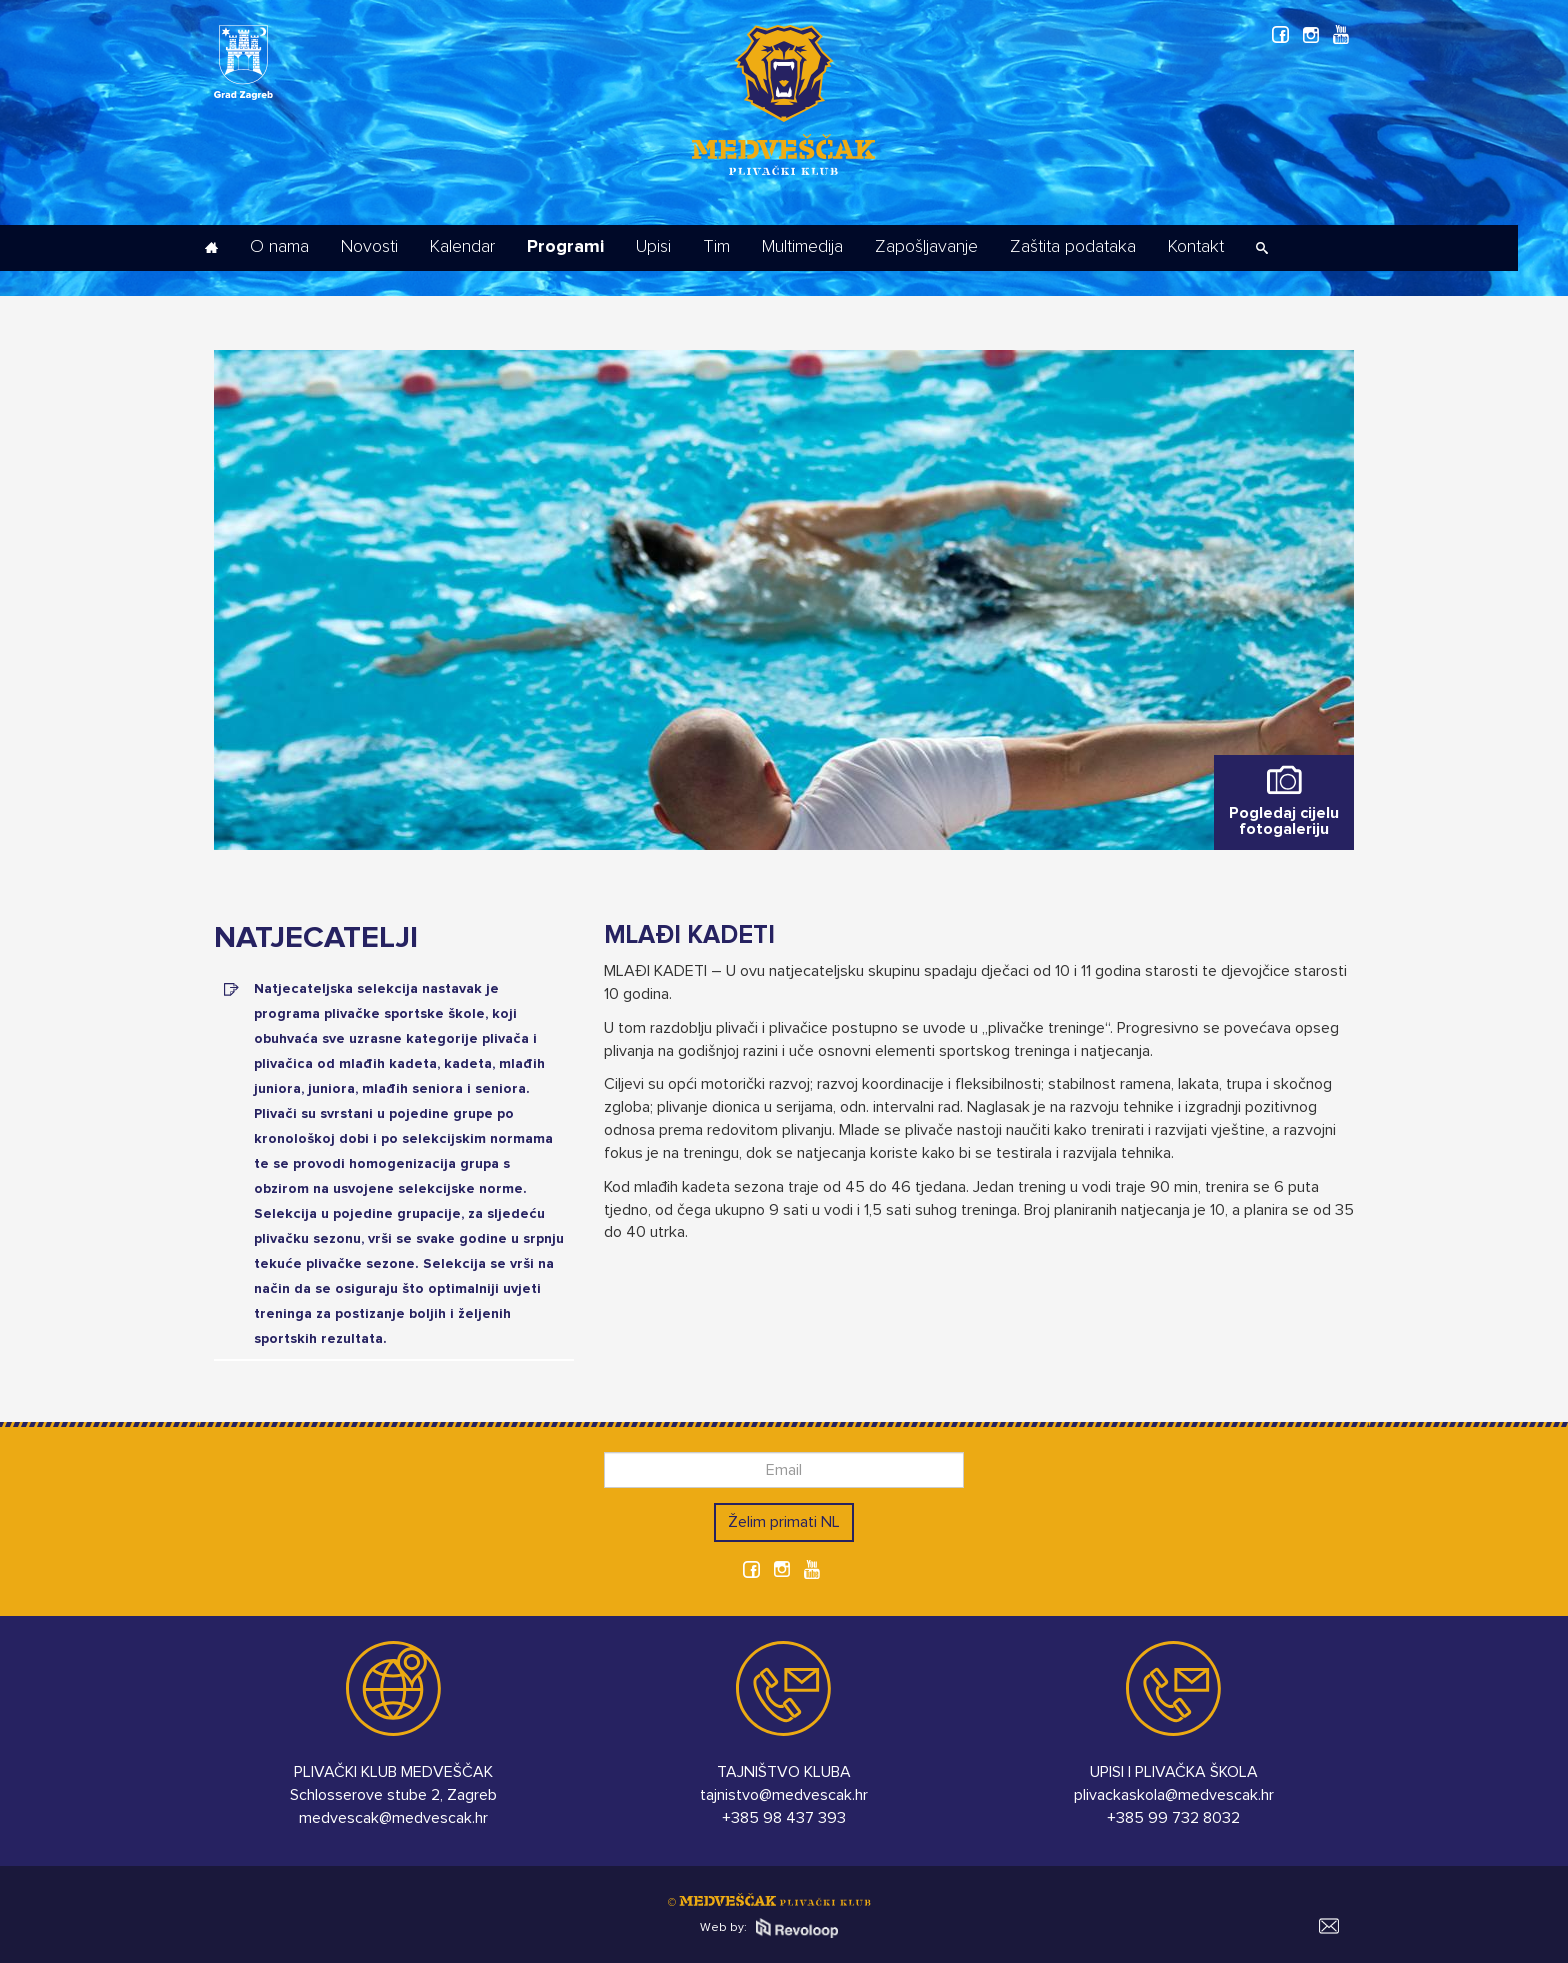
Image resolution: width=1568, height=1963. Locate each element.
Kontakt (1196, 247)
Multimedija (802, 247)
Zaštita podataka (1073, 247)
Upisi (653, 247)
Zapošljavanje (926, 247)
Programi (565, 247)
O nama (279, 247)
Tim (716, 247)
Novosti (369, 247)
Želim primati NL (784, 1522)
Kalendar (462, 247)
